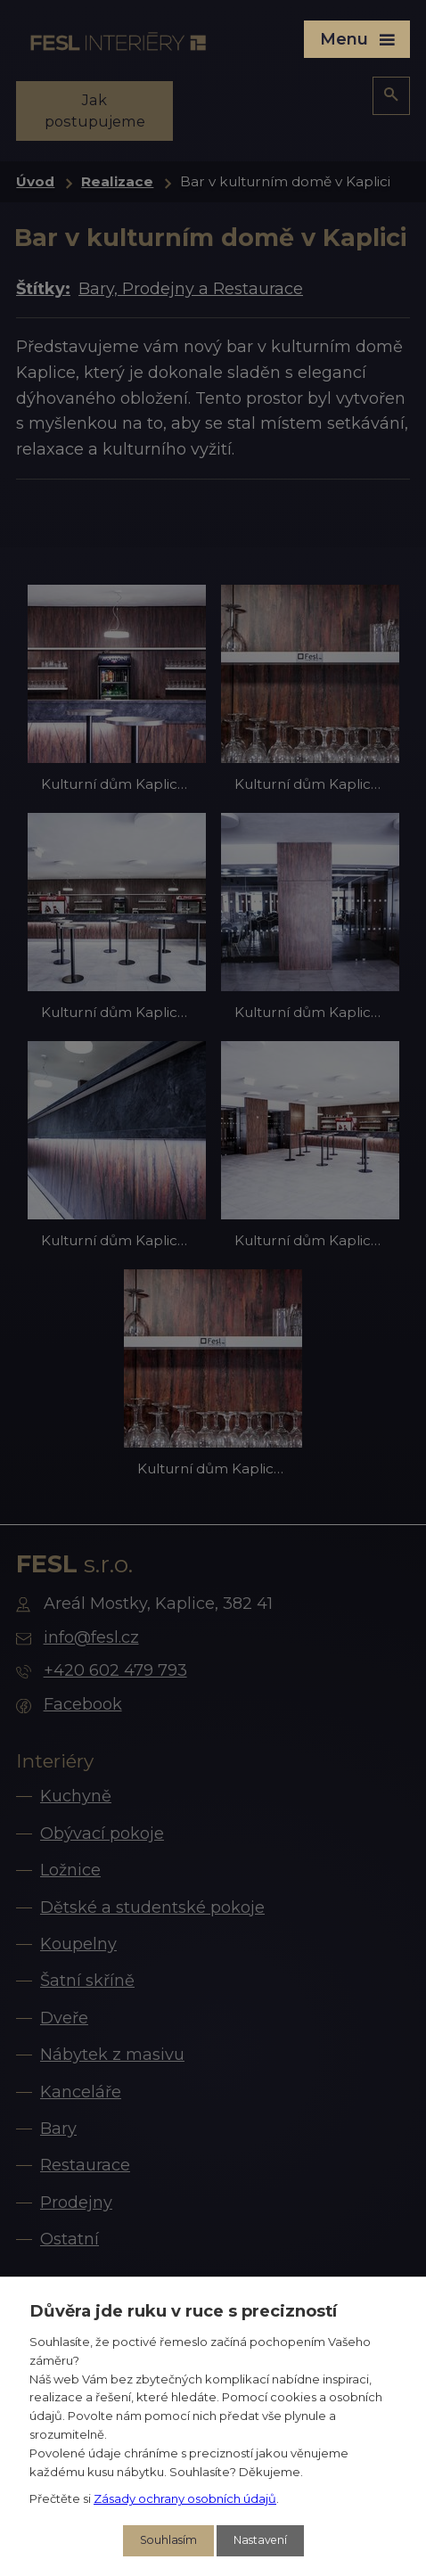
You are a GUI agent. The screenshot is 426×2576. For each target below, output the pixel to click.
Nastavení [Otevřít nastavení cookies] (261, 2539)
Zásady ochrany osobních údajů (185, 2497)
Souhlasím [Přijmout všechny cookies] (166, 2539)
